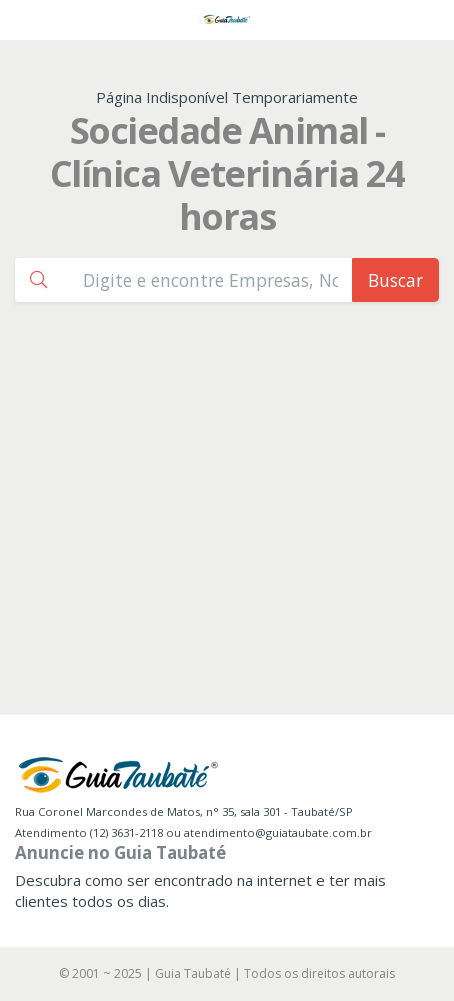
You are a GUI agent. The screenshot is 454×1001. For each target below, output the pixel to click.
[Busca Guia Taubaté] (210, 279)
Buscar (395, 280)
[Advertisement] (227, 531)
